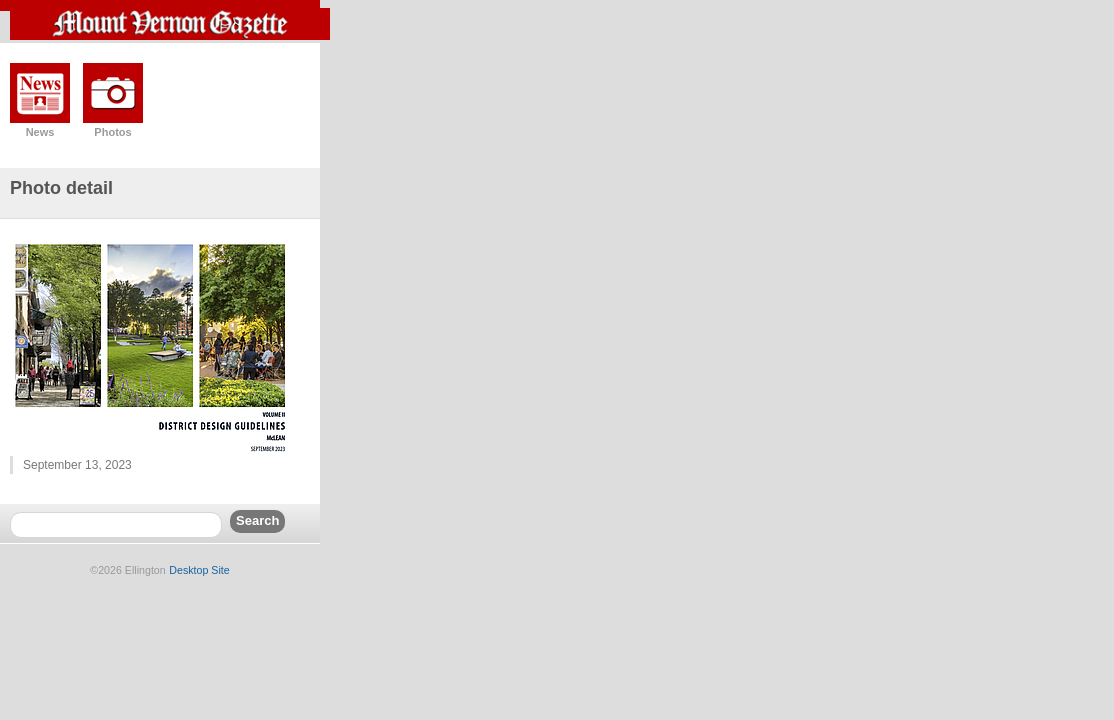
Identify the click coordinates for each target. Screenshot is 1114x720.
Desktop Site (199, 570)
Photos (112, 132)
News (40, 132)
